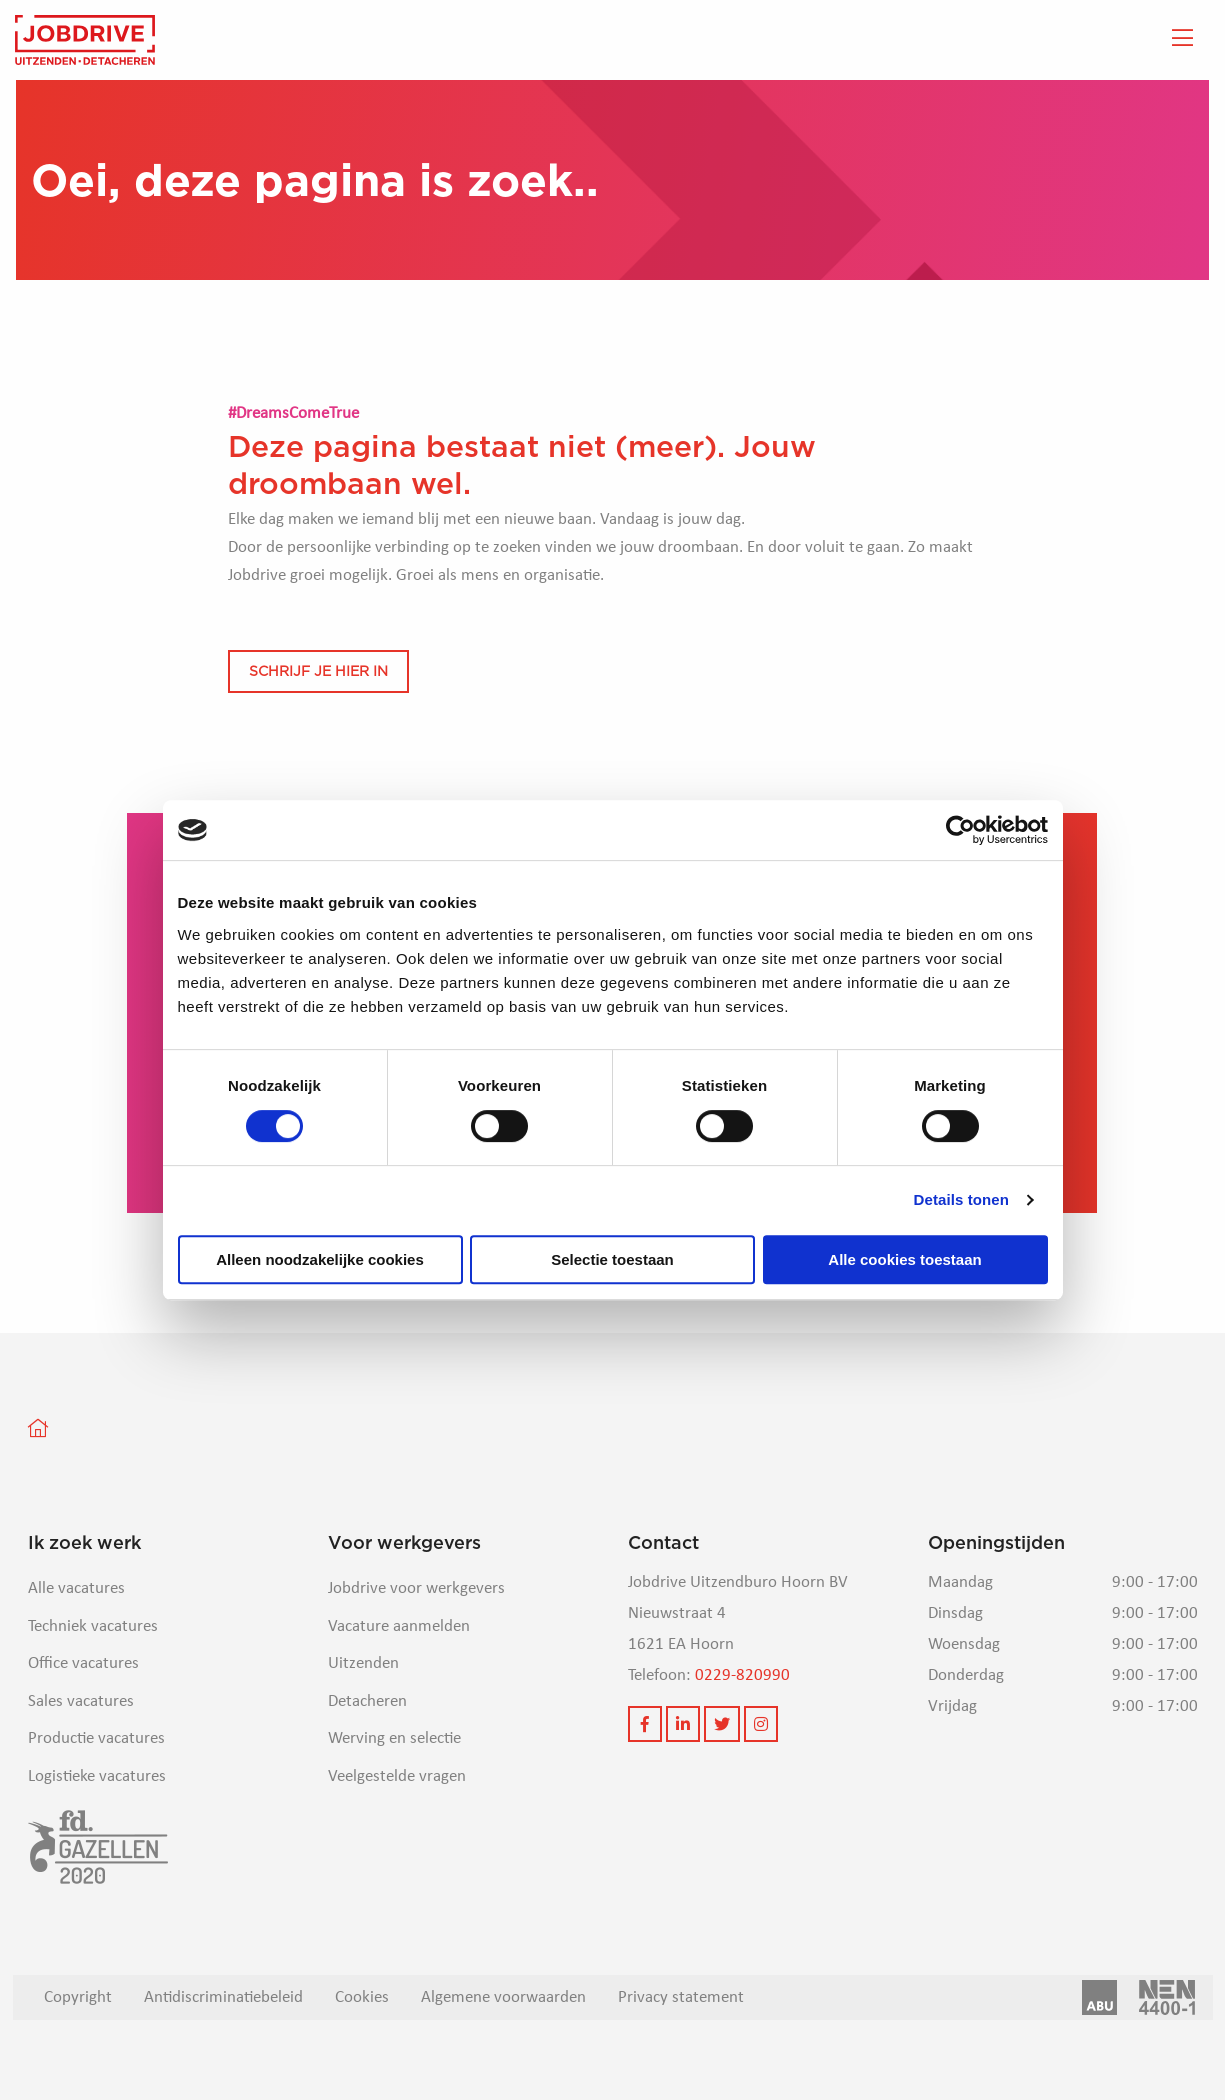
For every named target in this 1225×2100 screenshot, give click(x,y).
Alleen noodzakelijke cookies (320, 1259)
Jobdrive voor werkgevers (416, 1588)
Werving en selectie (394, 1738)
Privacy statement (681, 1997)
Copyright (78, 1997)
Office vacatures (83, 1663)
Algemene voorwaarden (503, 1997)
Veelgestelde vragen (397, 1776)
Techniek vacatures (93, 1626)
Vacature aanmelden (399, 1626)
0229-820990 (742, 1675)
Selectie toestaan (612, 1259)
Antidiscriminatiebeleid (223, 1997)
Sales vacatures (81, 1701)
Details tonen (961, 1199)
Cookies (362, 1997)
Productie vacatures (96, 1738)
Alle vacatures (76, 1588)
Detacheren (367, 1701)
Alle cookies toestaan (904, 1259)
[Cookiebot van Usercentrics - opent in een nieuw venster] (960, 830)
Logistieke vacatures (97, 1776)
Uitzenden (363, 1663)
